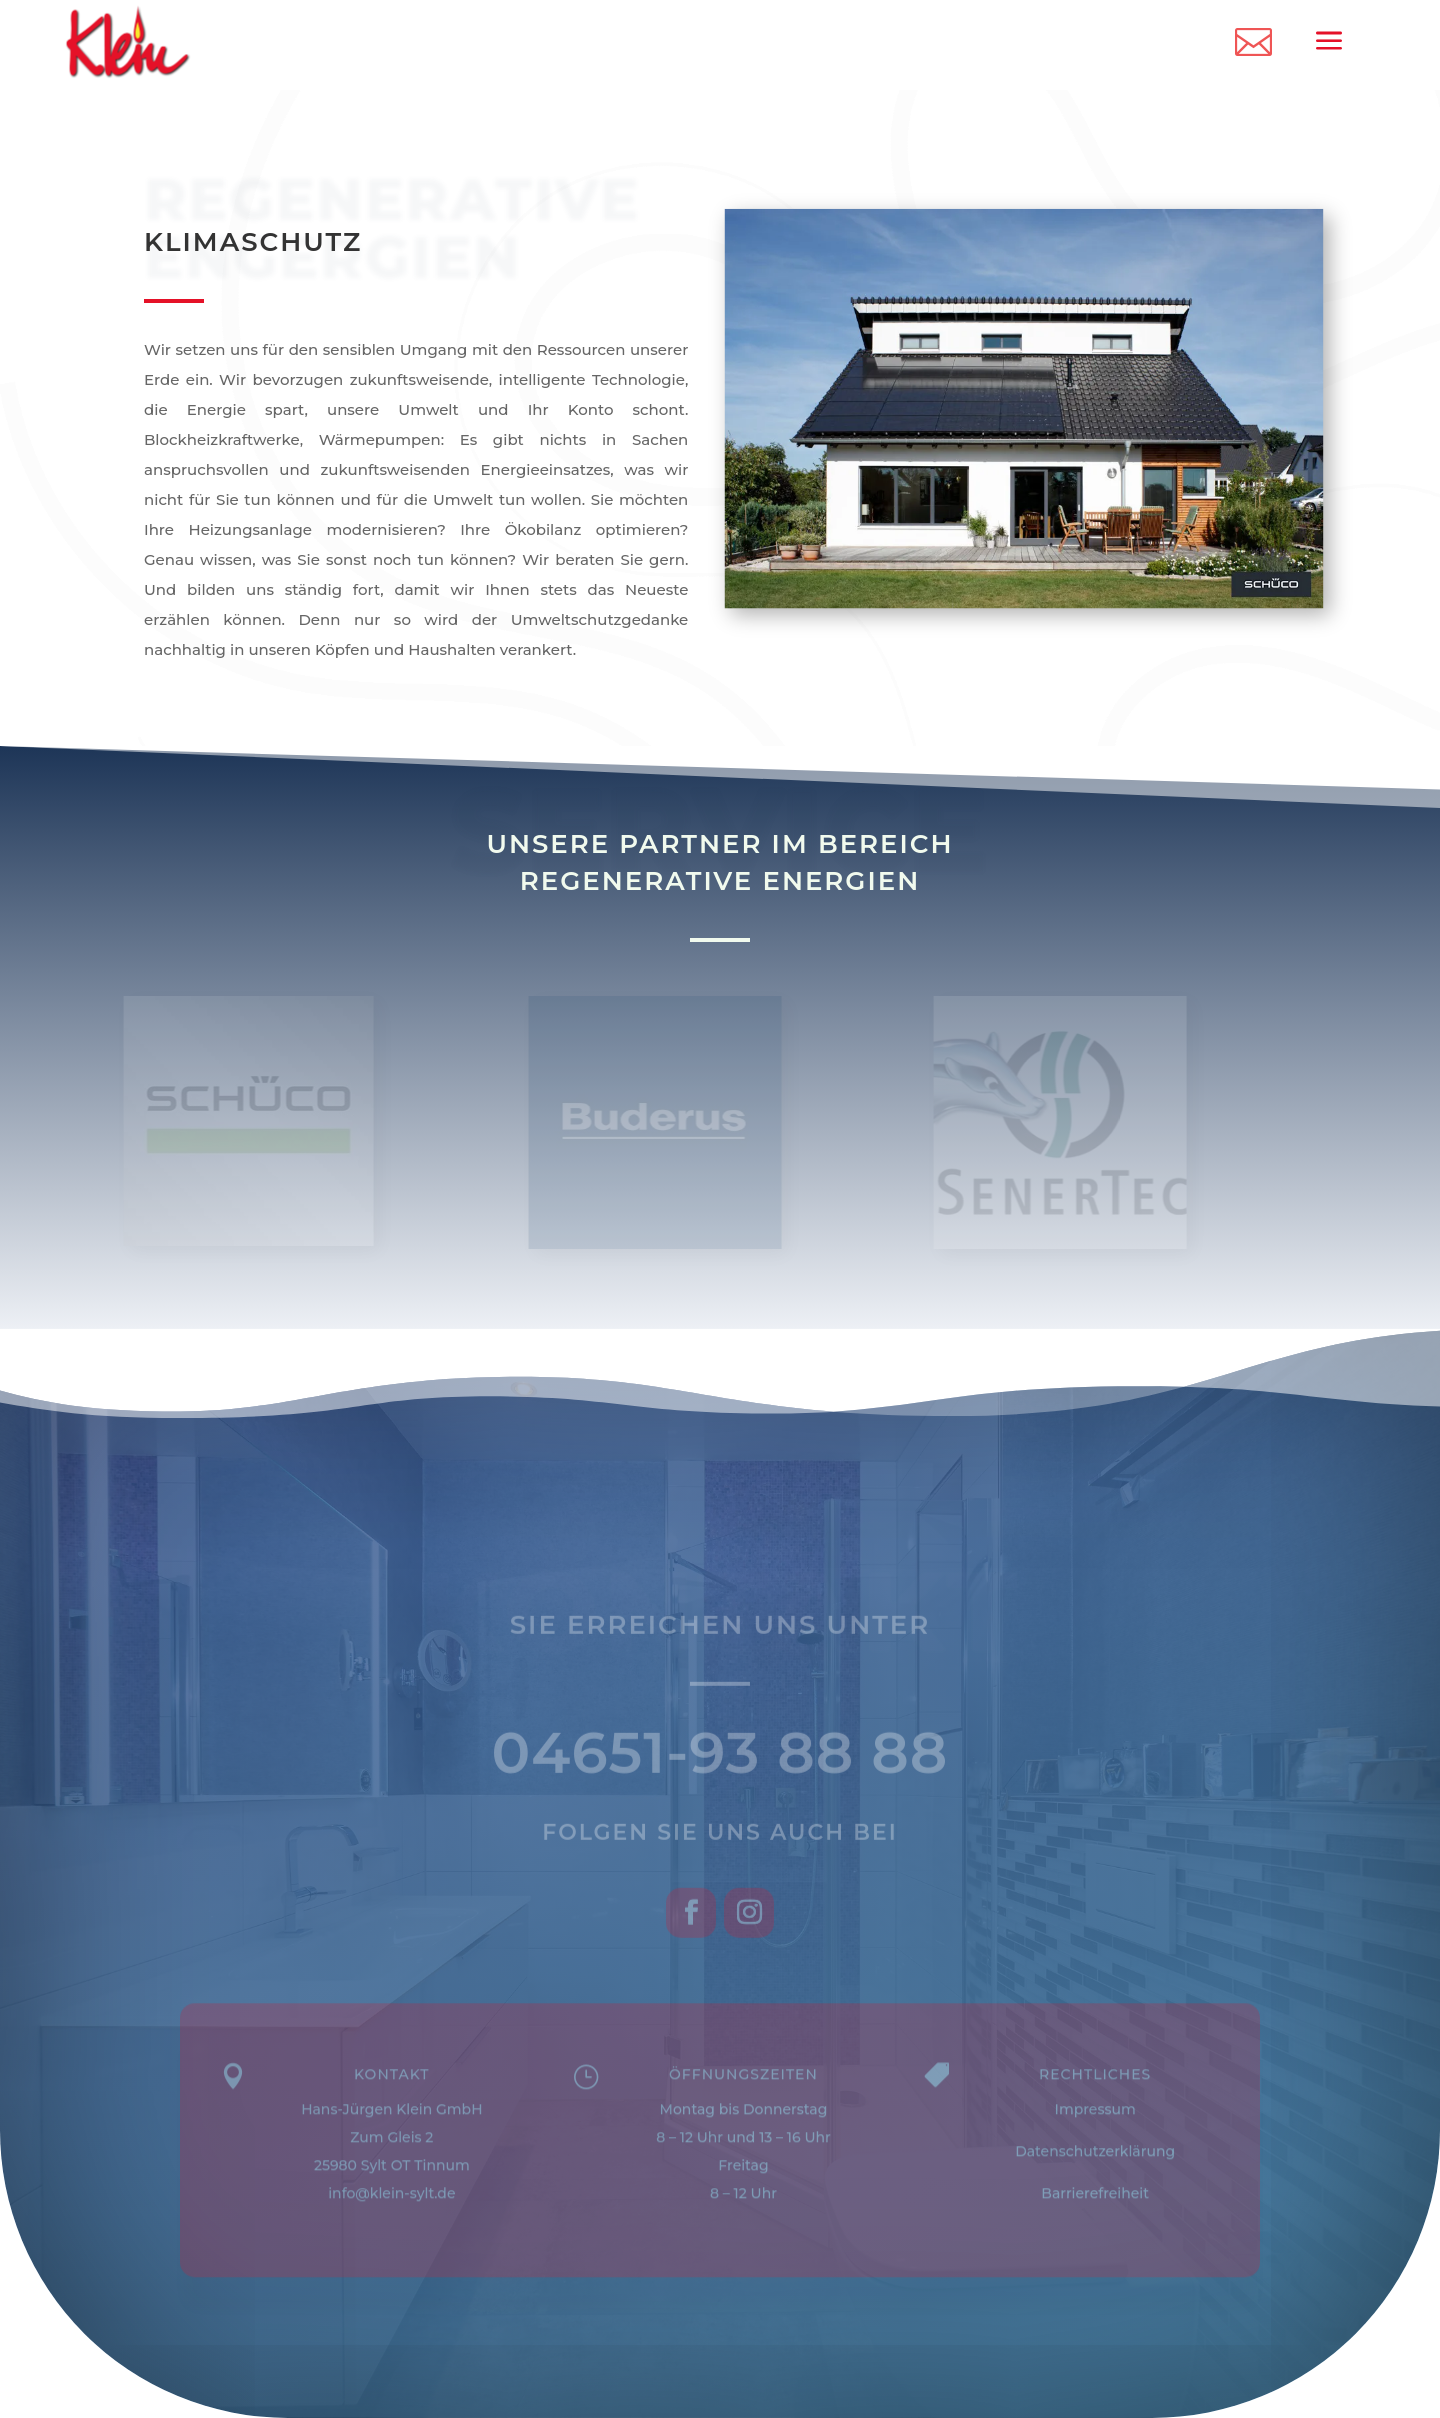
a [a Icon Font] (1328, 41)
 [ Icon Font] (1253, 40)
